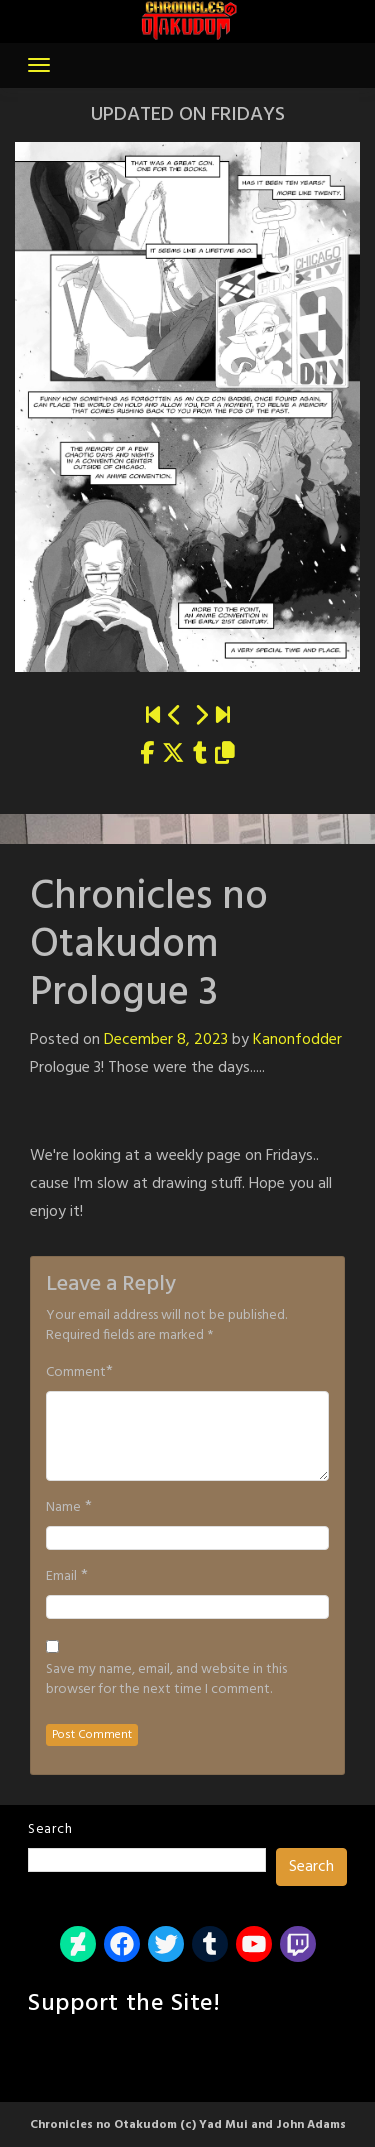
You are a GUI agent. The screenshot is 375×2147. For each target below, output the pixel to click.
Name (63, 1508)
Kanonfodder (297, 1040)
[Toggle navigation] (39, 65)
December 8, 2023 (166, 1040)
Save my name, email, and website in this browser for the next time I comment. (166, 1680)
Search (50, 1829)
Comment (76, 1373)
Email (61, 1577)
